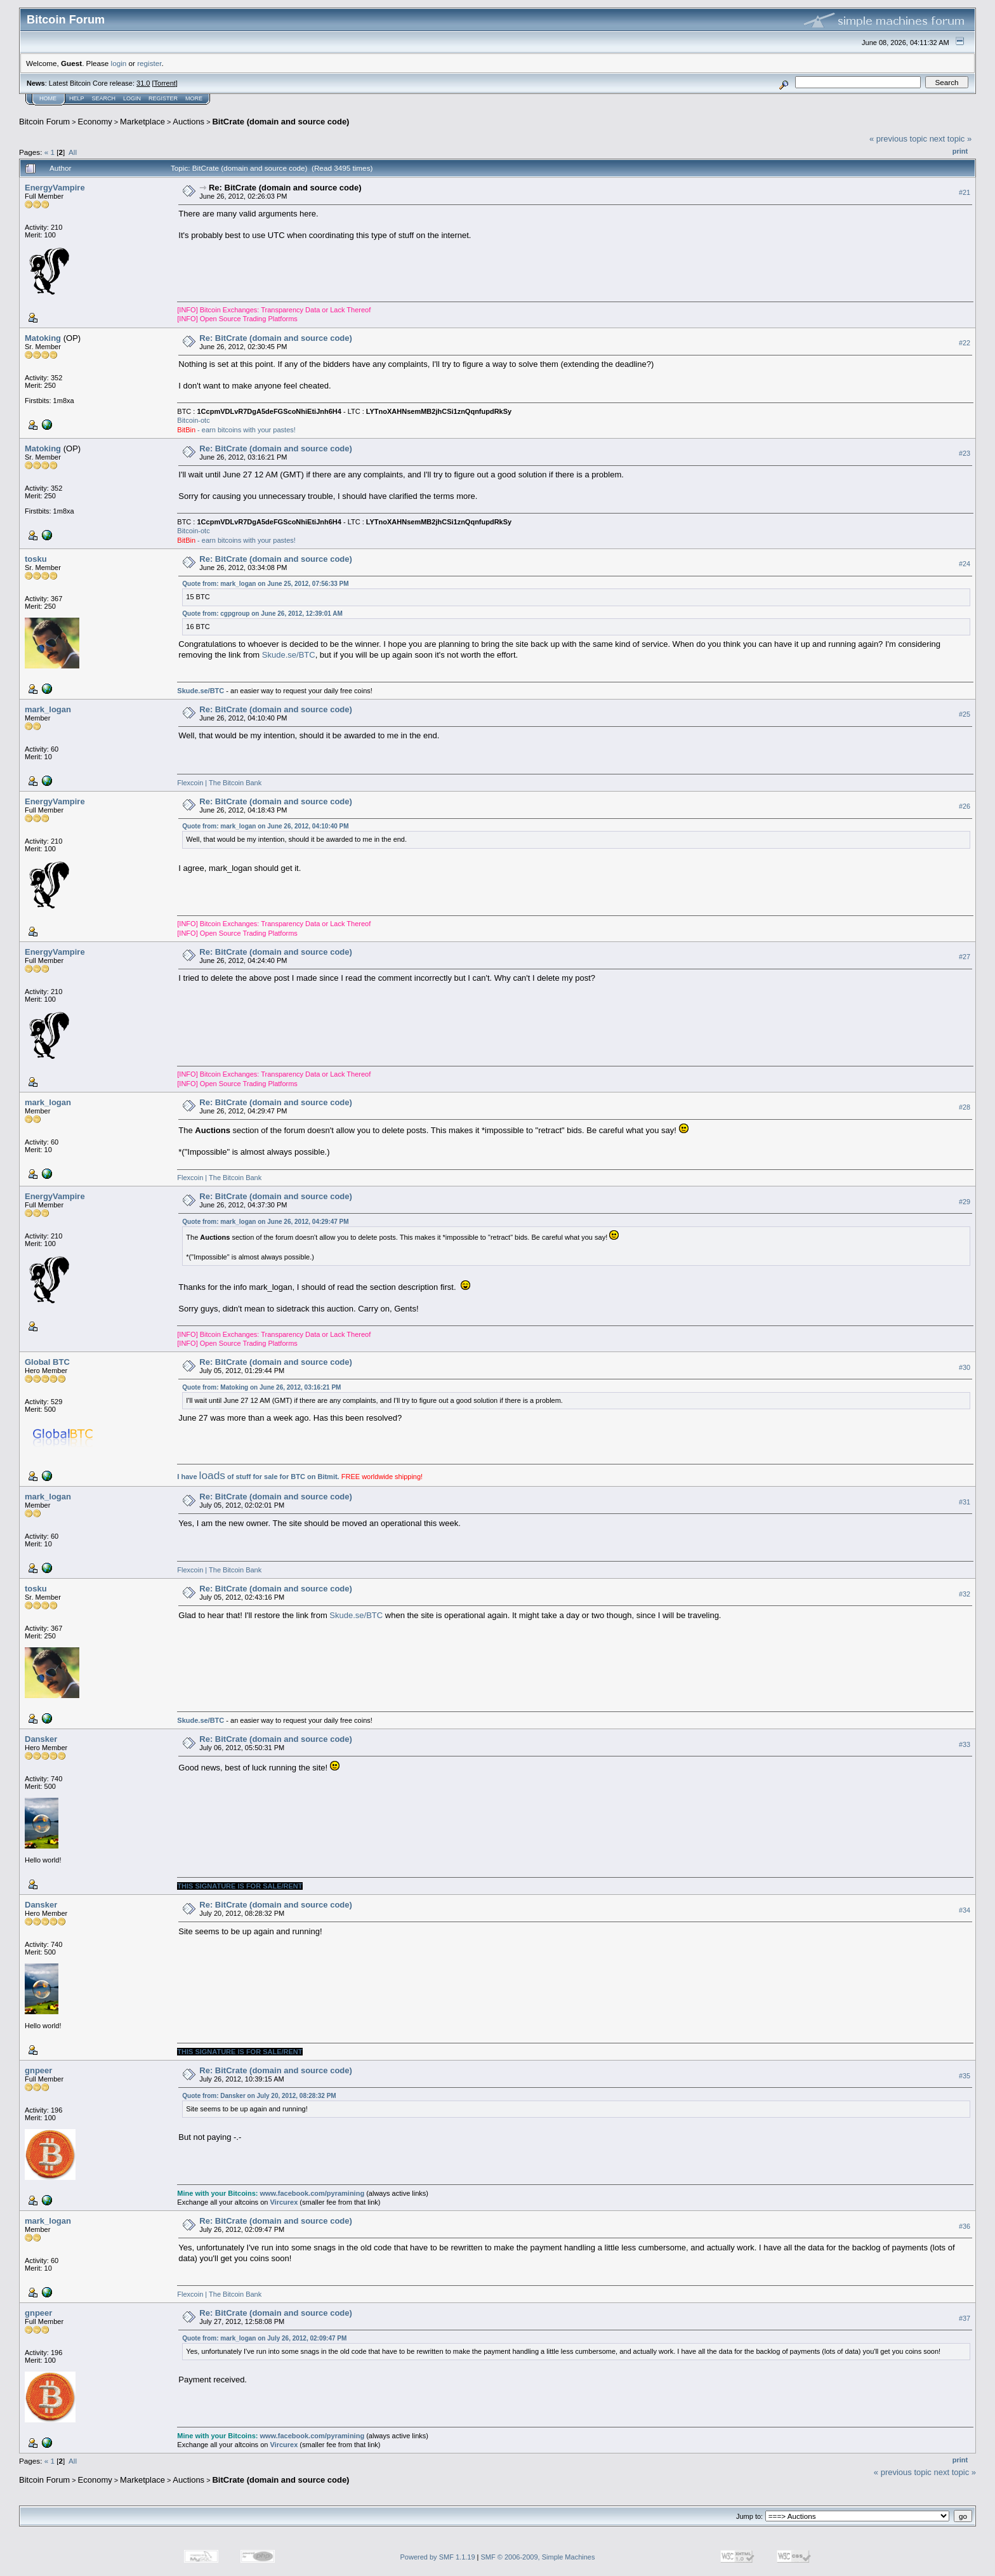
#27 (964, 956)
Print (960, 151)
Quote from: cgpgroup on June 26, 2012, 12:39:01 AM (262, 613)
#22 (964, 343)
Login (132, 98)
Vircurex (284, 2202)
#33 (964, 1744)
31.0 (143, 83)
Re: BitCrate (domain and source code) (285, 187)
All (73, 152)
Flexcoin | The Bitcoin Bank (219, 783)
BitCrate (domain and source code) (280, 121)
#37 (964, 2318)
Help (76, 98)
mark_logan (48, 709)
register (149, 63)
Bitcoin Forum (44, 121)
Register (163, 98)
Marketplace (142, 121)
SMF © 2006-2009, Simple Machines (538, 2557)
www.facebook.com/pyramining (312, 2193)
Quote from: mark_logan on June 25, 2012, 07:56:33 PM (265, 583)
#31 (964, 1502)
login (119, 63)
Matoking (43, 338)
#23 (964, 453)
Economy (95, 121)
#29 (964, 1201)
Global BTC (47, 1362)
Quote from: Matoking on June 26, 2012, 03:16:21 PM (261, 1387)
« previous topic (898, 138)
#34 (964, 1910)
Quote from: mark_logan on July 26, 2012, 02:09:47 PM (264, 2338)
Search (104, 98)
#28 (964, 1107)
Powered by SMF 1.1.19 (437, 2557)
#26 (964, 806)
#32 (964, 1594)
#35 (964, 2076)
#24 (964, 564)
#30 (964, 1367)
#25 (964, 714)
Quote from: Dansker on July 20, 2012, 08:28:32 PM (259, 2095)
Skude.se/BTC (288, 655)
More (193, 98)
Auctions (188, 121)
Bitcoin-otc (193, 420)
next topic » (951, 138)
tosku (36, 559)
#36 (964, 2226)
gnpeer (38, 2070)
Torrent (165, 83)
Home (47, 98)
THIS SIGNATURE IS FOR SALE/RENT (239, 1886)
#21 (964, 192)
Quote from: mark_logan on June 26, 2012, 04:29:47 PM (265, 1221)
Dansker (41, 1739)
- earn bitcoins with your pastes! (236, 430)
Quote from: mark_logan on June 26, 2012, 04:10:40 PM (265, 826)
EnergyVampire (55, 187)
